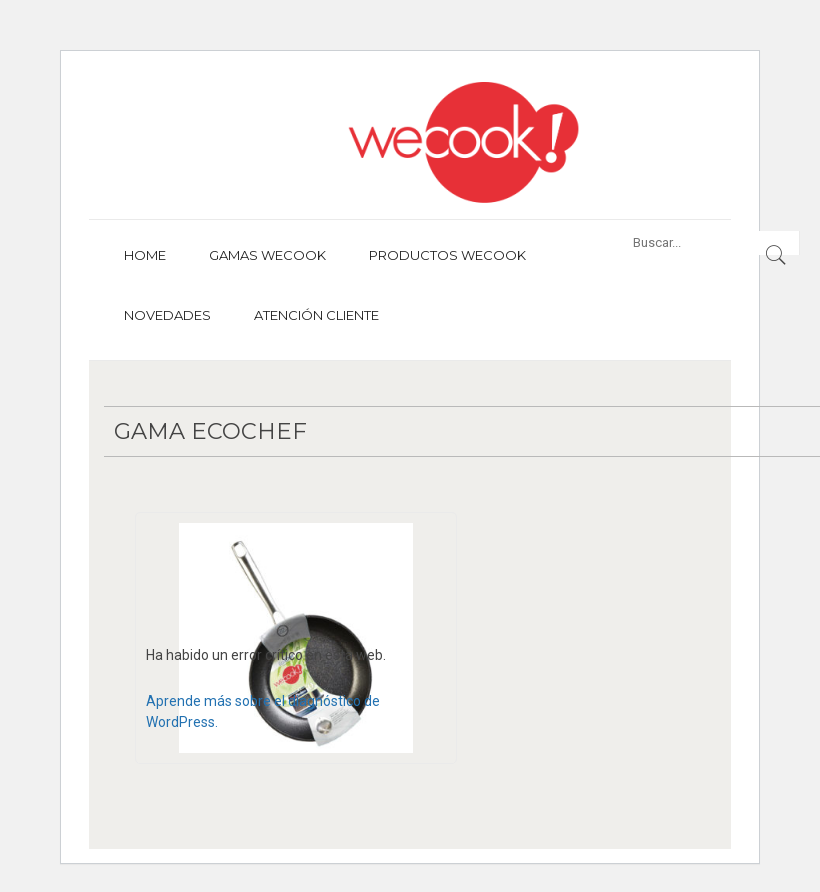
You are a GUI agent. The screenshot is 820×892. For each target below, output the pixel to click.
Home (145, 255)
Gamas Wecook (267, 255)
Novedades (167, 315)
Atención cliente (316, 315)
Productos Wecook (447, 255)
